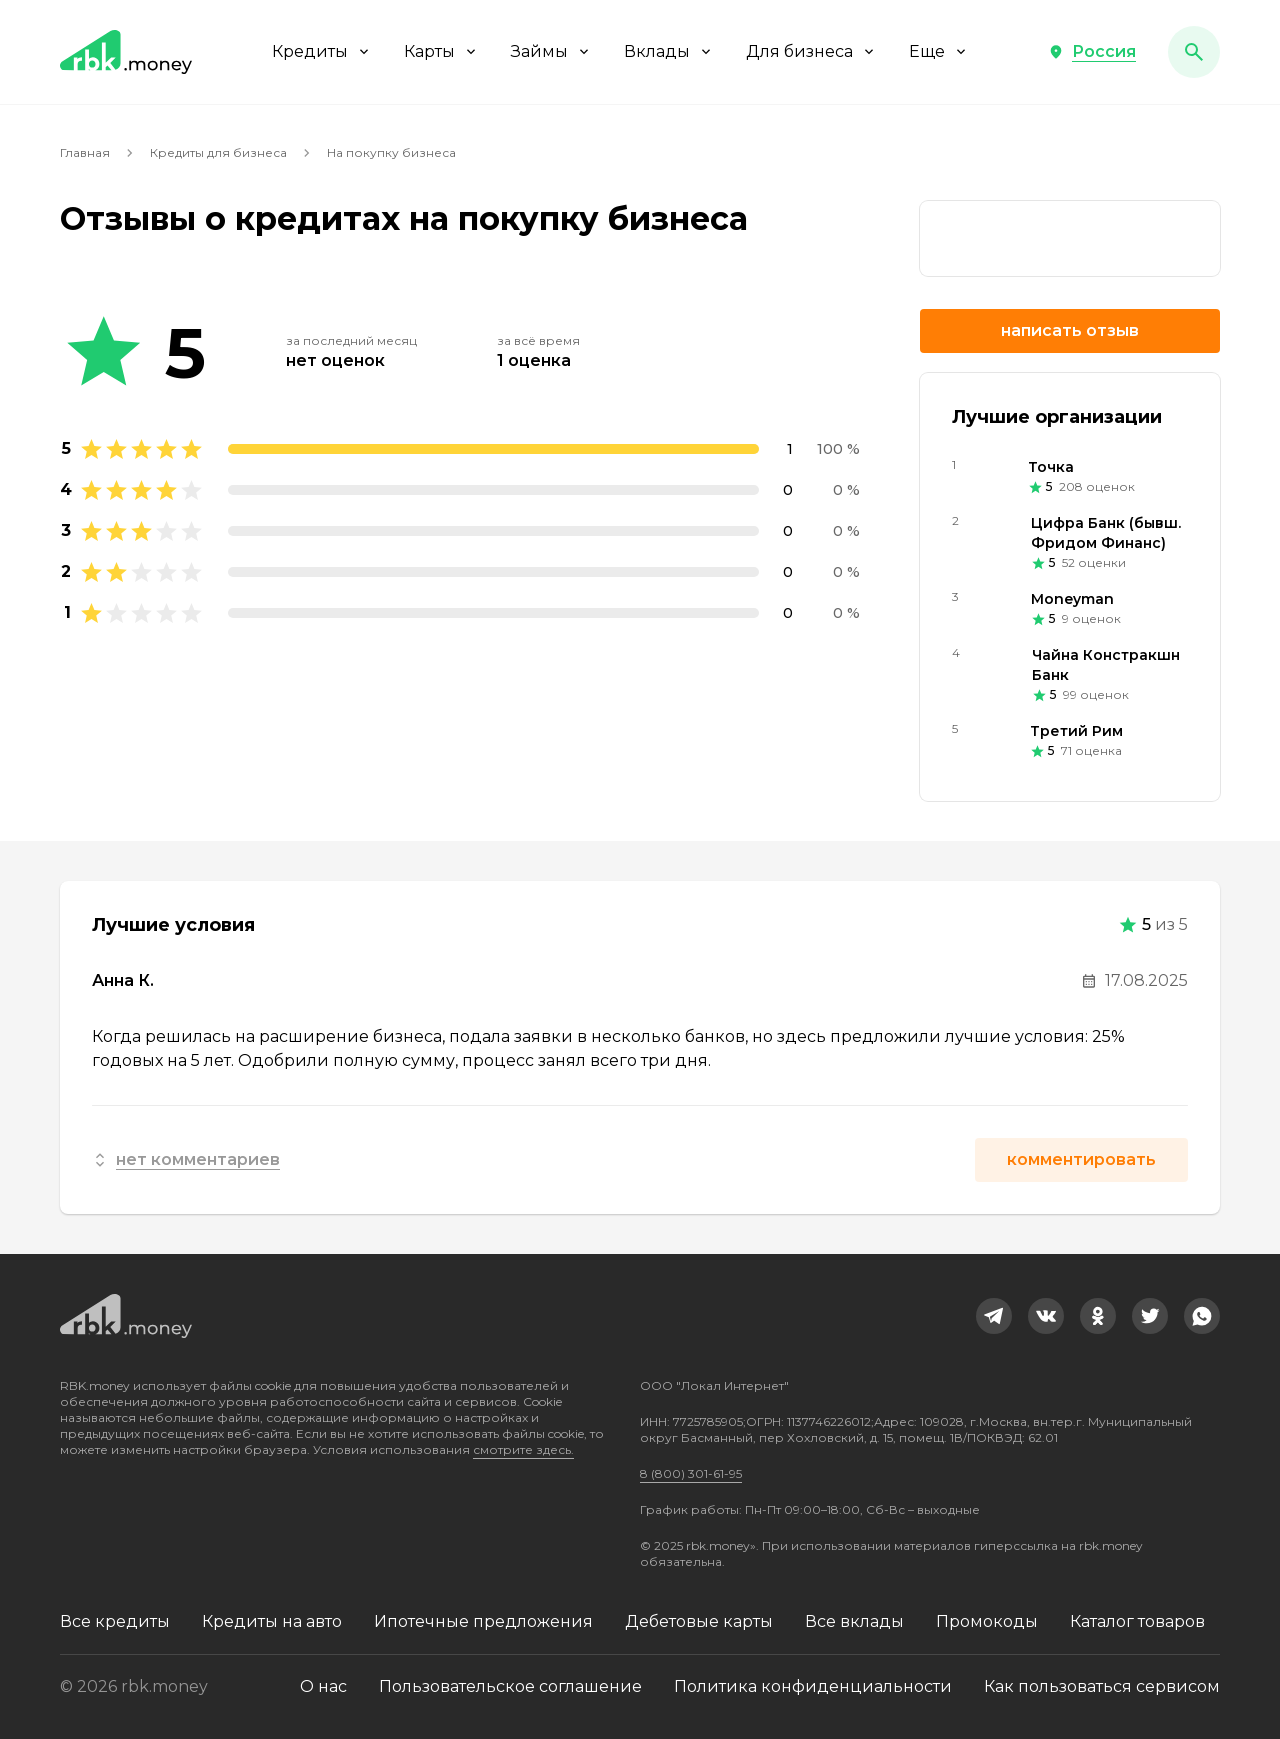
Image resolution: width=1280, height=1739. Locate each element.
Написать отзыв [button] (1070, 330)
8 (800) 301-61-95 (691, 1473)
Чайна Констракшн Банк (1106, 665)
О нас (323, 1686)
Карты (441, 51)
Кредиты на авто (272, 1621)
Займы (551, 51)
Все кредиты (115, 1621)
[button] (1092, 52)
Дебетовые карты (699, 1621)
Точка (1051, 467)
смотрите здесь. (523, 1449)
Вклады (669, 51)
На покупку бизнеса (391, 152)
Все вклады (854, 1621)
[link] (994, 1316)
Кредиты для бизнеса (218, 152)
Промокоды (987, 1621)
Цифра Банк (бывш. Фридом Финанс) (1106, 533)
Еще (939, 51)
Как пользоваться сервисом (1102, 1686)
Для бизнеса (811, 51)
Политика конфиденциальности (813, 1686)
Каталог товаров (1137, 1621)
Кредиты (322, 51)
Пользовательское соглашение (510, 1686)
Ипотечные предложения (483, 1621)
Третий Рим (1076, 731)
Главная (85, 152)
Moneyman (1072, 599)
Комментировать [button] (1081, 1159)
